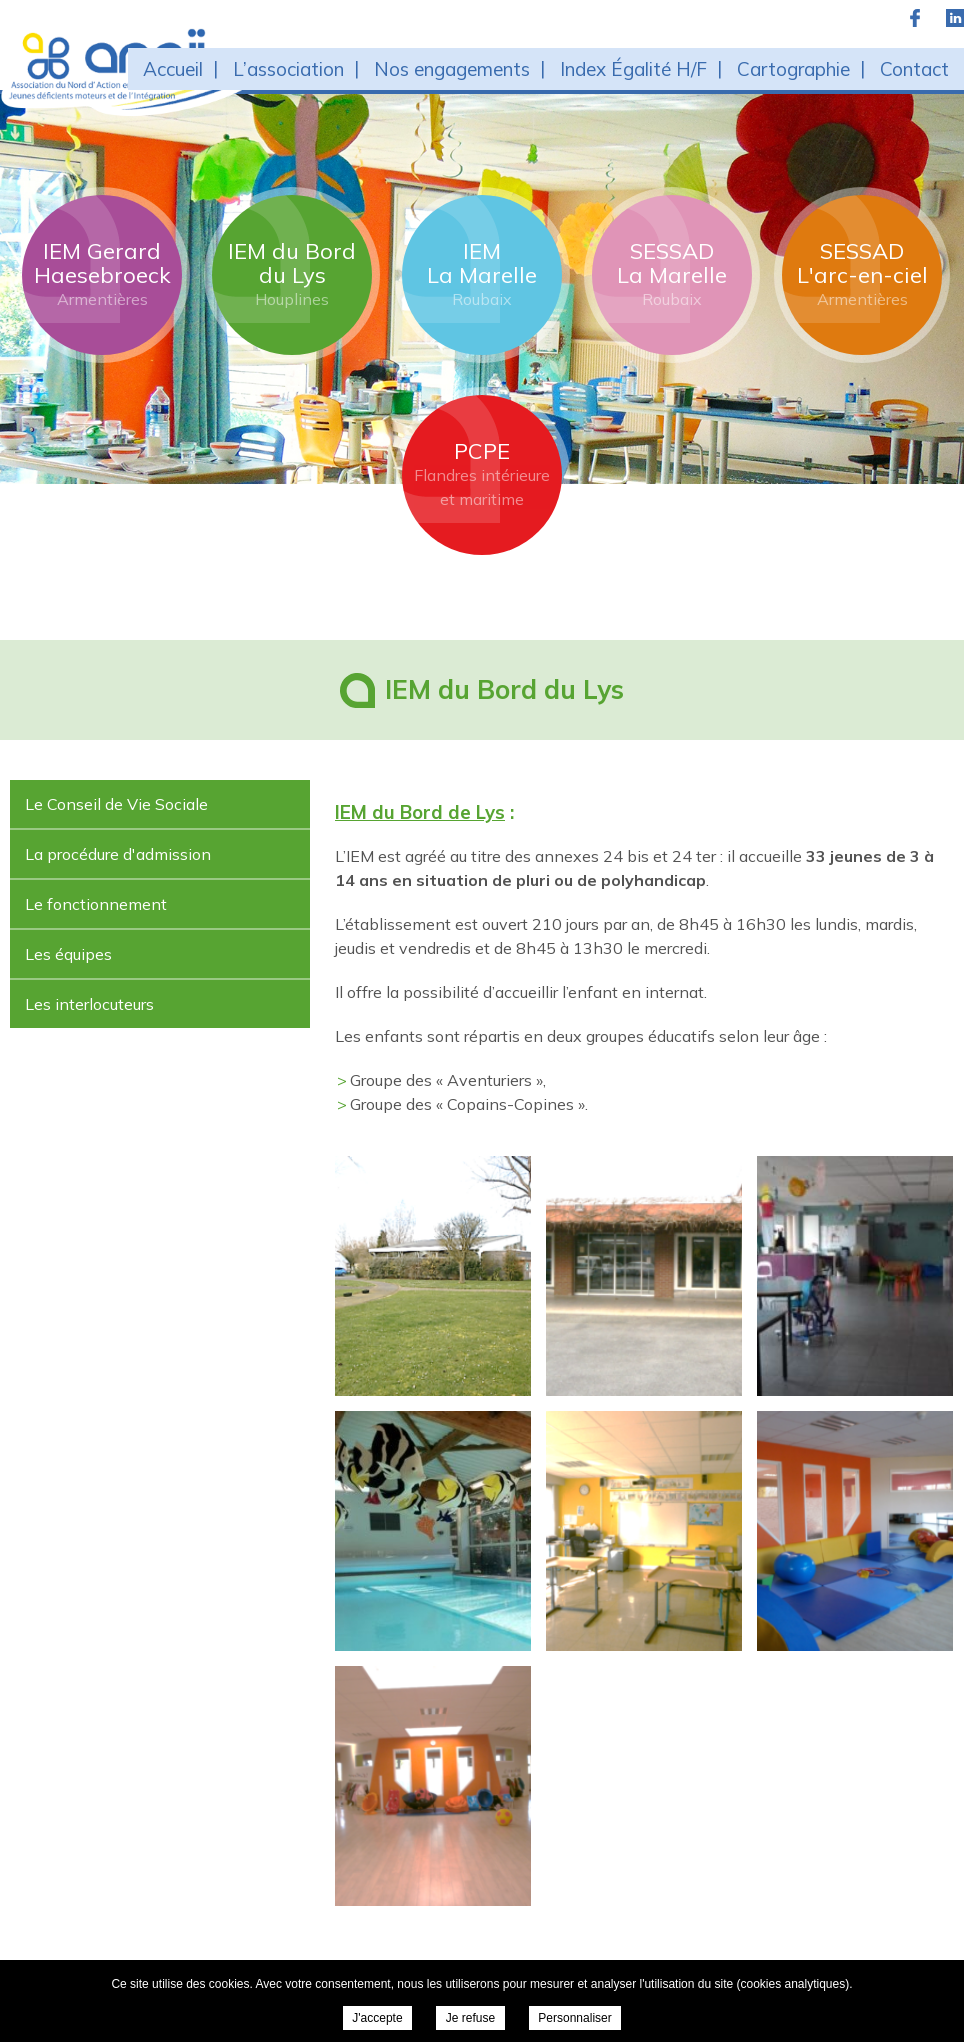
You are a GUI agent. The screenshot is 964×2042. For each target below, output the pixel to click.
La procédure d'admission (118, 854)
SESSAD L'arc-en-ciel (862, 274)
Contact (914, 69)
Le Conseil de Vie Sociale (116, 804)
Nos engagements (452, 69)
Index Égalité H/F (633, 69)
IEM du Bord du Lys (292, 274)
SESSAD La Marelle (672, 274)
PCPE (482, 474)
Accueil (173, 69)
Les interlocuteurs (89, 1004)
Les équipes (68, 954)
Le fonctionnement (96, 904)
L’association (288, 69)
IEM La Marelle (482, 274)
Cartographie (793, 69)
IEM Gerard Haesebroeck (102, 274)
